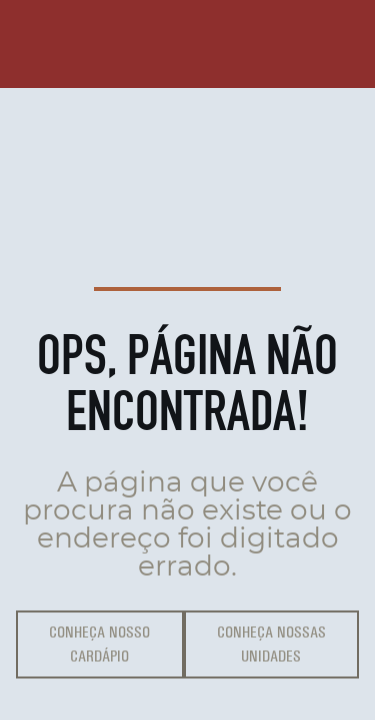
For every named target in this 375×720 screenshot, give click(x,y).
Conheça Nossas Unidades (271, 646)
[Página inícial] (56, 44)
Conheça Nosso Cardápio (99, 646)
